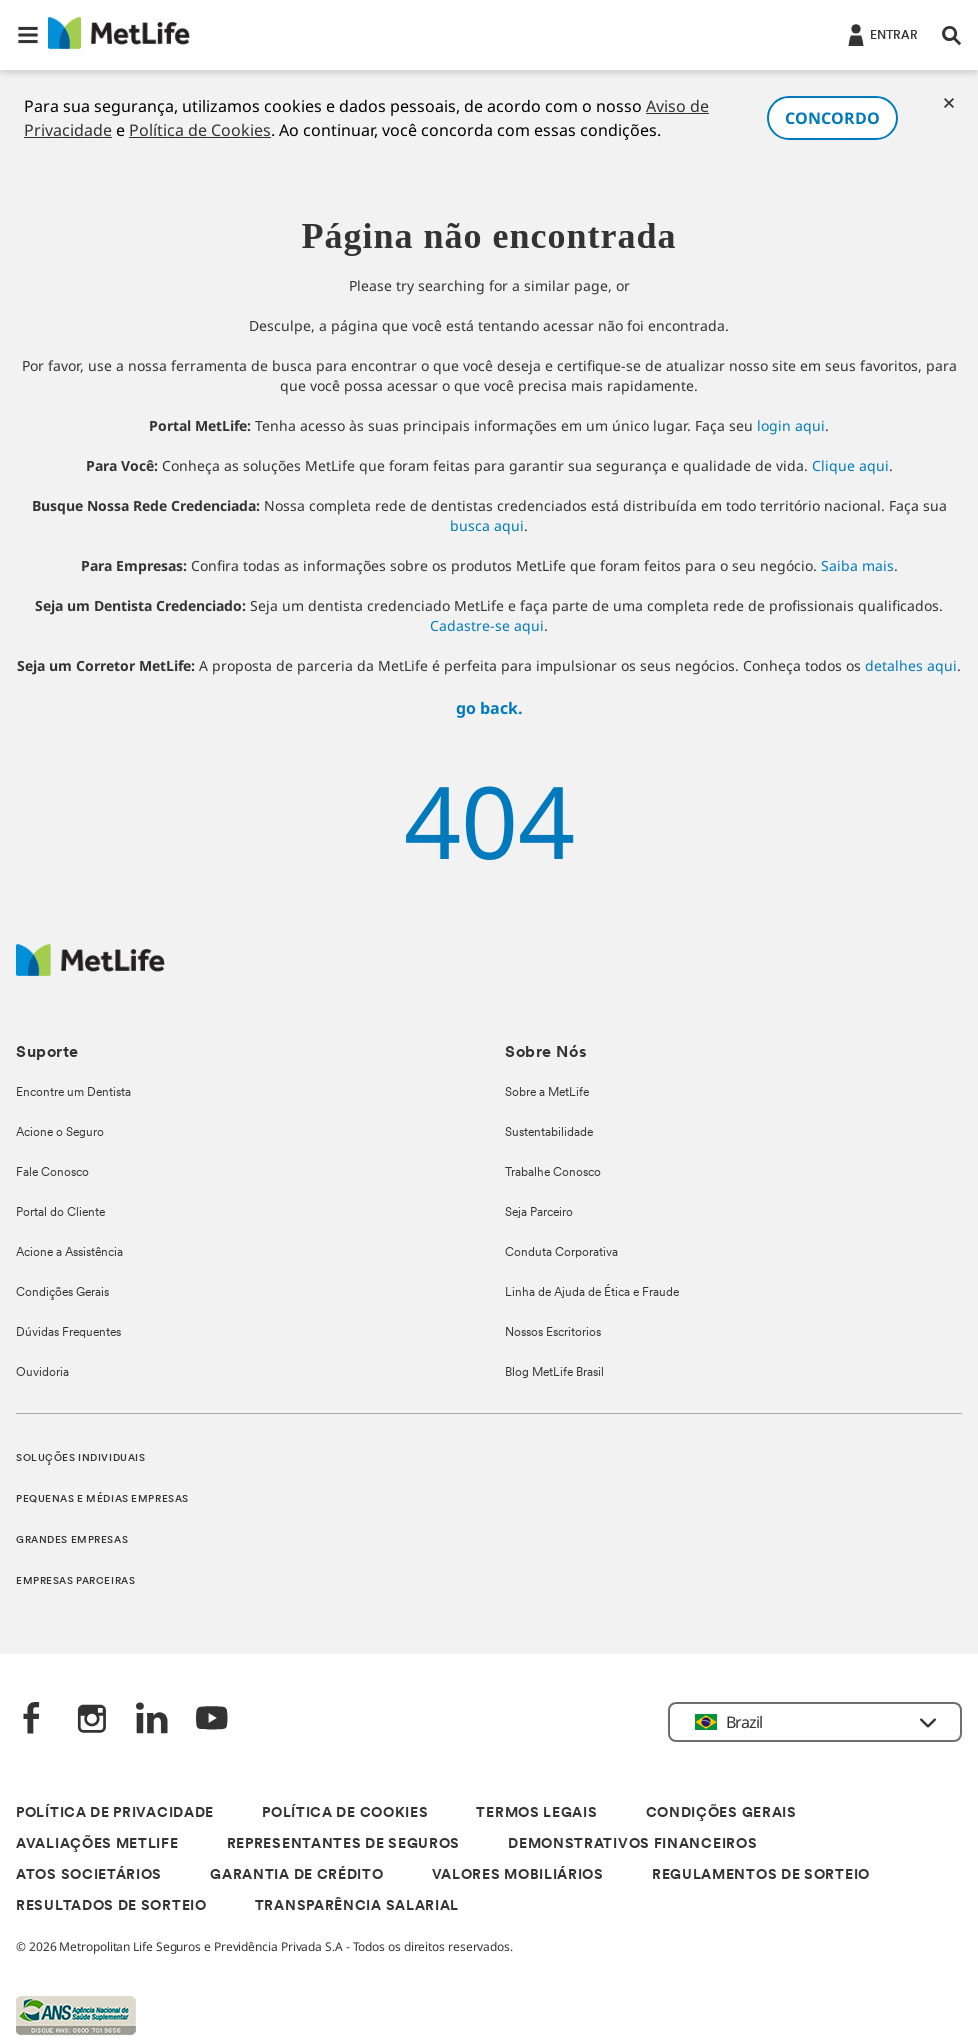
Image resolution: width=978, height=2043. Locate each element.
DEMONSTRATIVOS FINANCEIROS (632, 1844)
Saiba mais (857, 565)
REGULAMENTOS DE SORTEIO (761, 1875)
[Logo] (90, 970)
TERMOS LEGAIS (536, 1813)
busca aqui (487, 525)
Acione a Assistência (69, 1253)
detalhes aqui (911, 665)
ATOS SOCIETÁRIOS (89, 1875)
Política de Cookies (200, 130)
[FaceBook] (32, 1720)
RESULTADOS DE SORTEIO (111, 1906)
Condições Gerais (62, 1293)
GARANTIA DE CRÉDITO (296, 1875)
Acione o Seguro (60, 1133)
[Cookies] (949, 103)
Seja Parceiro (539, 1213)
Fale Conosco (52, 1173)
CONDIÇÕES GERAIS (721, 1813)
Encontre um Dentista (73, 1093)
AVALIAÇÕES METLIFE (97, 1844)
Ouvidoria (42, 1373)
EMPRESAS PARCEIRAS (75, 1581)
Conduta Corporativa (561, 1253)
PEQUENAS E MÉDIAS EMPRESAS (102, 1499)
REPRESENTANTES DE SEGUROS (344, 1844)
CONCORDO (832, 118)
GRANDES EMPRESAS (72, 1540)
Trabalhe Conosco (553, 1173)
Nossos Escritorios (553, 1333)
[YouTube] (212, 1720)
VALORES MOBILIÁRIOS (518, 1875)
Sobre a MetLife (547, 1093)
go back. (489, 708)
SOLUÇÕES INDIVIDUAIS (80, 1458)
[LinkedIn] (152, 1720)
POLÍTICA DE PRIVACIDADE (115, 1813)
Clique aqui (850, 465)
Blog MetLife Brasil (554, 1373)
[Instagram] (92, 1720)
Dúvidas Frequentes (68, 1333)
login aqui (791, 425)
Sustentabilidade (549, 1133)
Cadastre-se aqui (487, 625)
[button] (28, 35)
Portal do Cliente (60, 1213)
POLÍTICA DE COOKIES (345, 1813)
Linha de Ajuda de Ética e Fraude (592, 1293)
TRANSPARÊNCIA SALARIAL (357, 1906)
